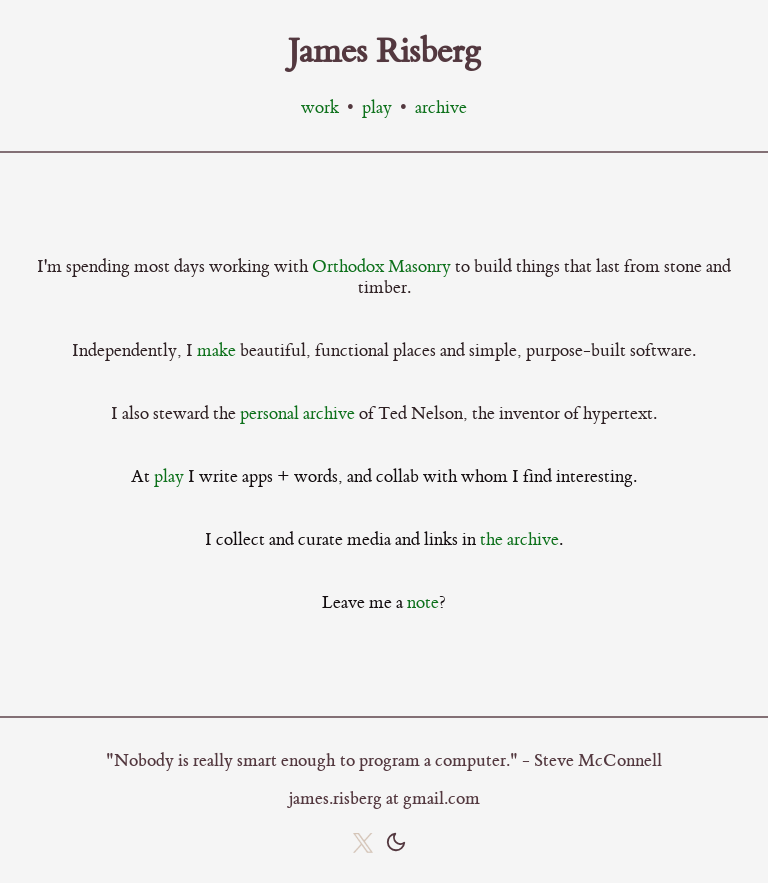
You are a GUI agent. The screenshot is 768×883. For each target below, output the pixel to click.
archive (441, 108)
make (216, 350)
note (423, 602)
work (320, 108)
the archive (519, 539)
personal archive (297, 413)
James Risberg (384, 51)
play (377, 108)
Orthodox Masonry (381, 266)
